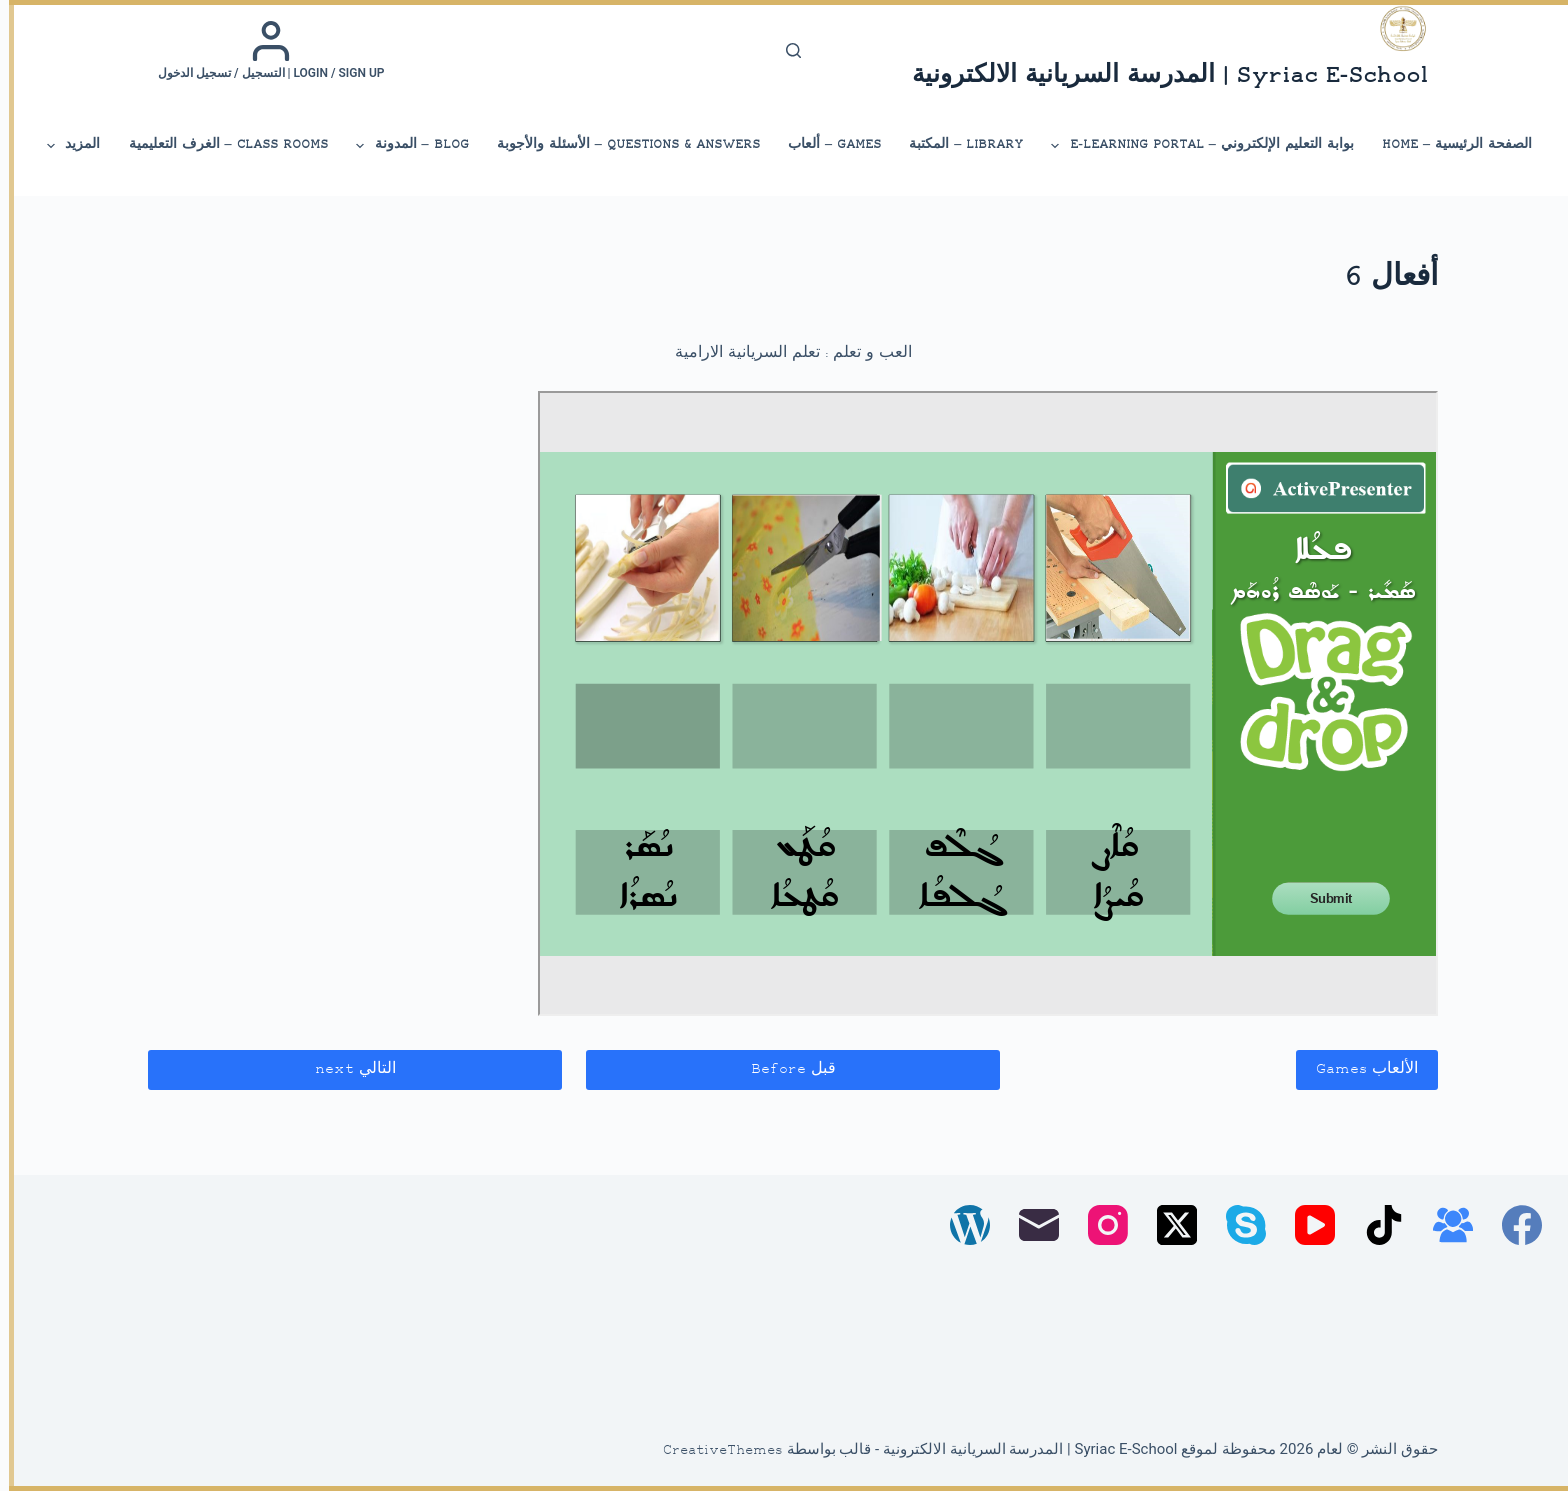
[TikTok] (1375, 1225)
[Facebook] (1513, 1225)
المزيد (63, 146)
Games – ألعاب (825, 144)
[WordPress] (961, 1225)
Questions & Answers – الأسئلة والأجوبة (619, 144)
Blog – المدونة (401, 146)
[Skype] (1237, 1225)
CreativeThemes (714, 1451)
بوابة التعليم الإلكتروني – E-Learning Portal (1192, 146)
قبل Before (784, 1069)
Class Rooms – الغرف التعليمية (219, 144)
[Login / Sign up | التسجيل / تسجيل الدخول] (262, 50)
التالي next (346, 1069)
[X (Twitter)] (1168, 1225)
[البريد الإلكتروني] (1030, 1225)
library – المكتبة (957, 144)
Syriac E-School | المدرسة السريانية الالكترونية (1161, 76)
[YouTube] (1306, 1225)
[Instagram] (1099, 1225)
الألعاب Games (1358, 1069)
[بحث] (784, 50)
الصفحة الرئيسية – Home (1448, 144)
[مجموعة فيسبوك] (1444, 1225)
